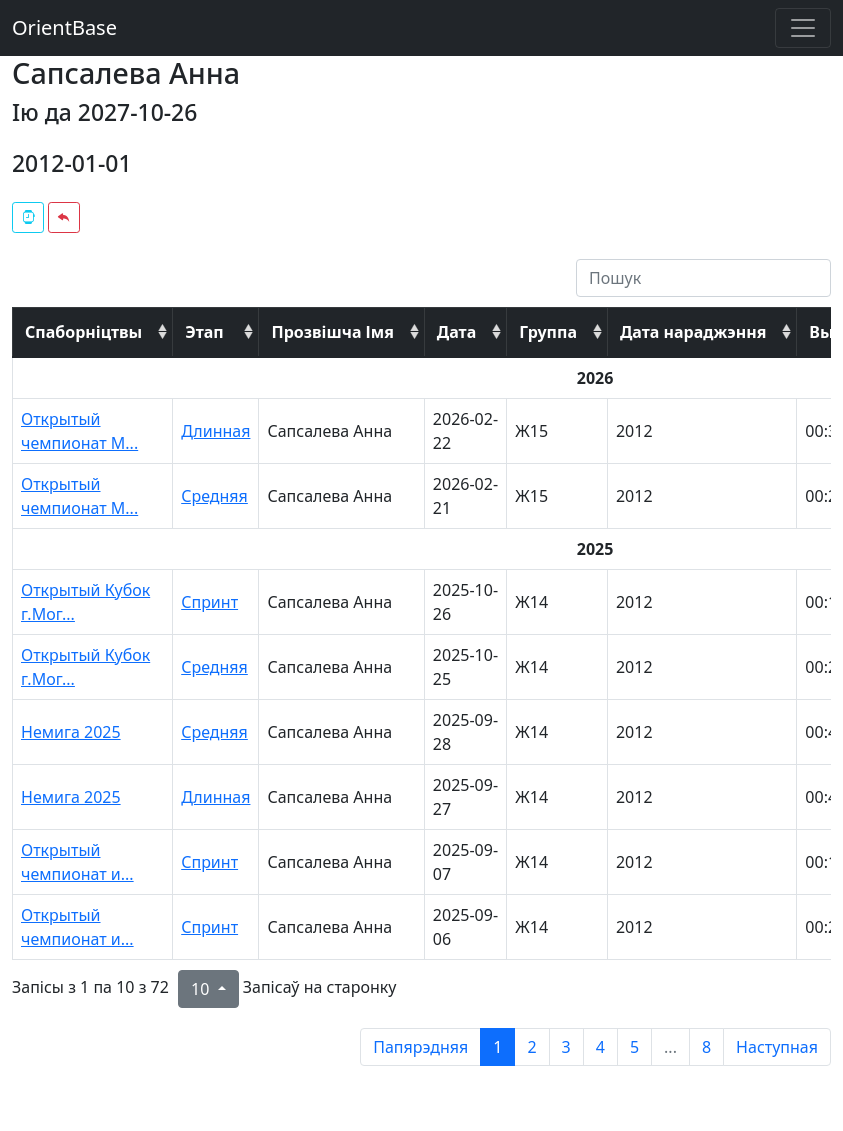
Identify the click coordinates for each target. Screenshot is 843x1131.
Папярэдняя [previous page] (420, 1047)
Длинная (215, 431)
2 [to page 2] (531, 1047)
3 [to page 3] (566, 1047)
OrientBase (64, 27)
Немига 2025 (71, 732)
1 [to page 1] (497, 1047)
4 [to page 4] (600, 1047)
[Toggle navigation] (803, 28)
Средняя (214, 496)
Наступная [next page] (777, 1047)
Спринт (209, 602)
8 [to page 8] (706, 1047)
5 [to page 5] (634, 1047)
